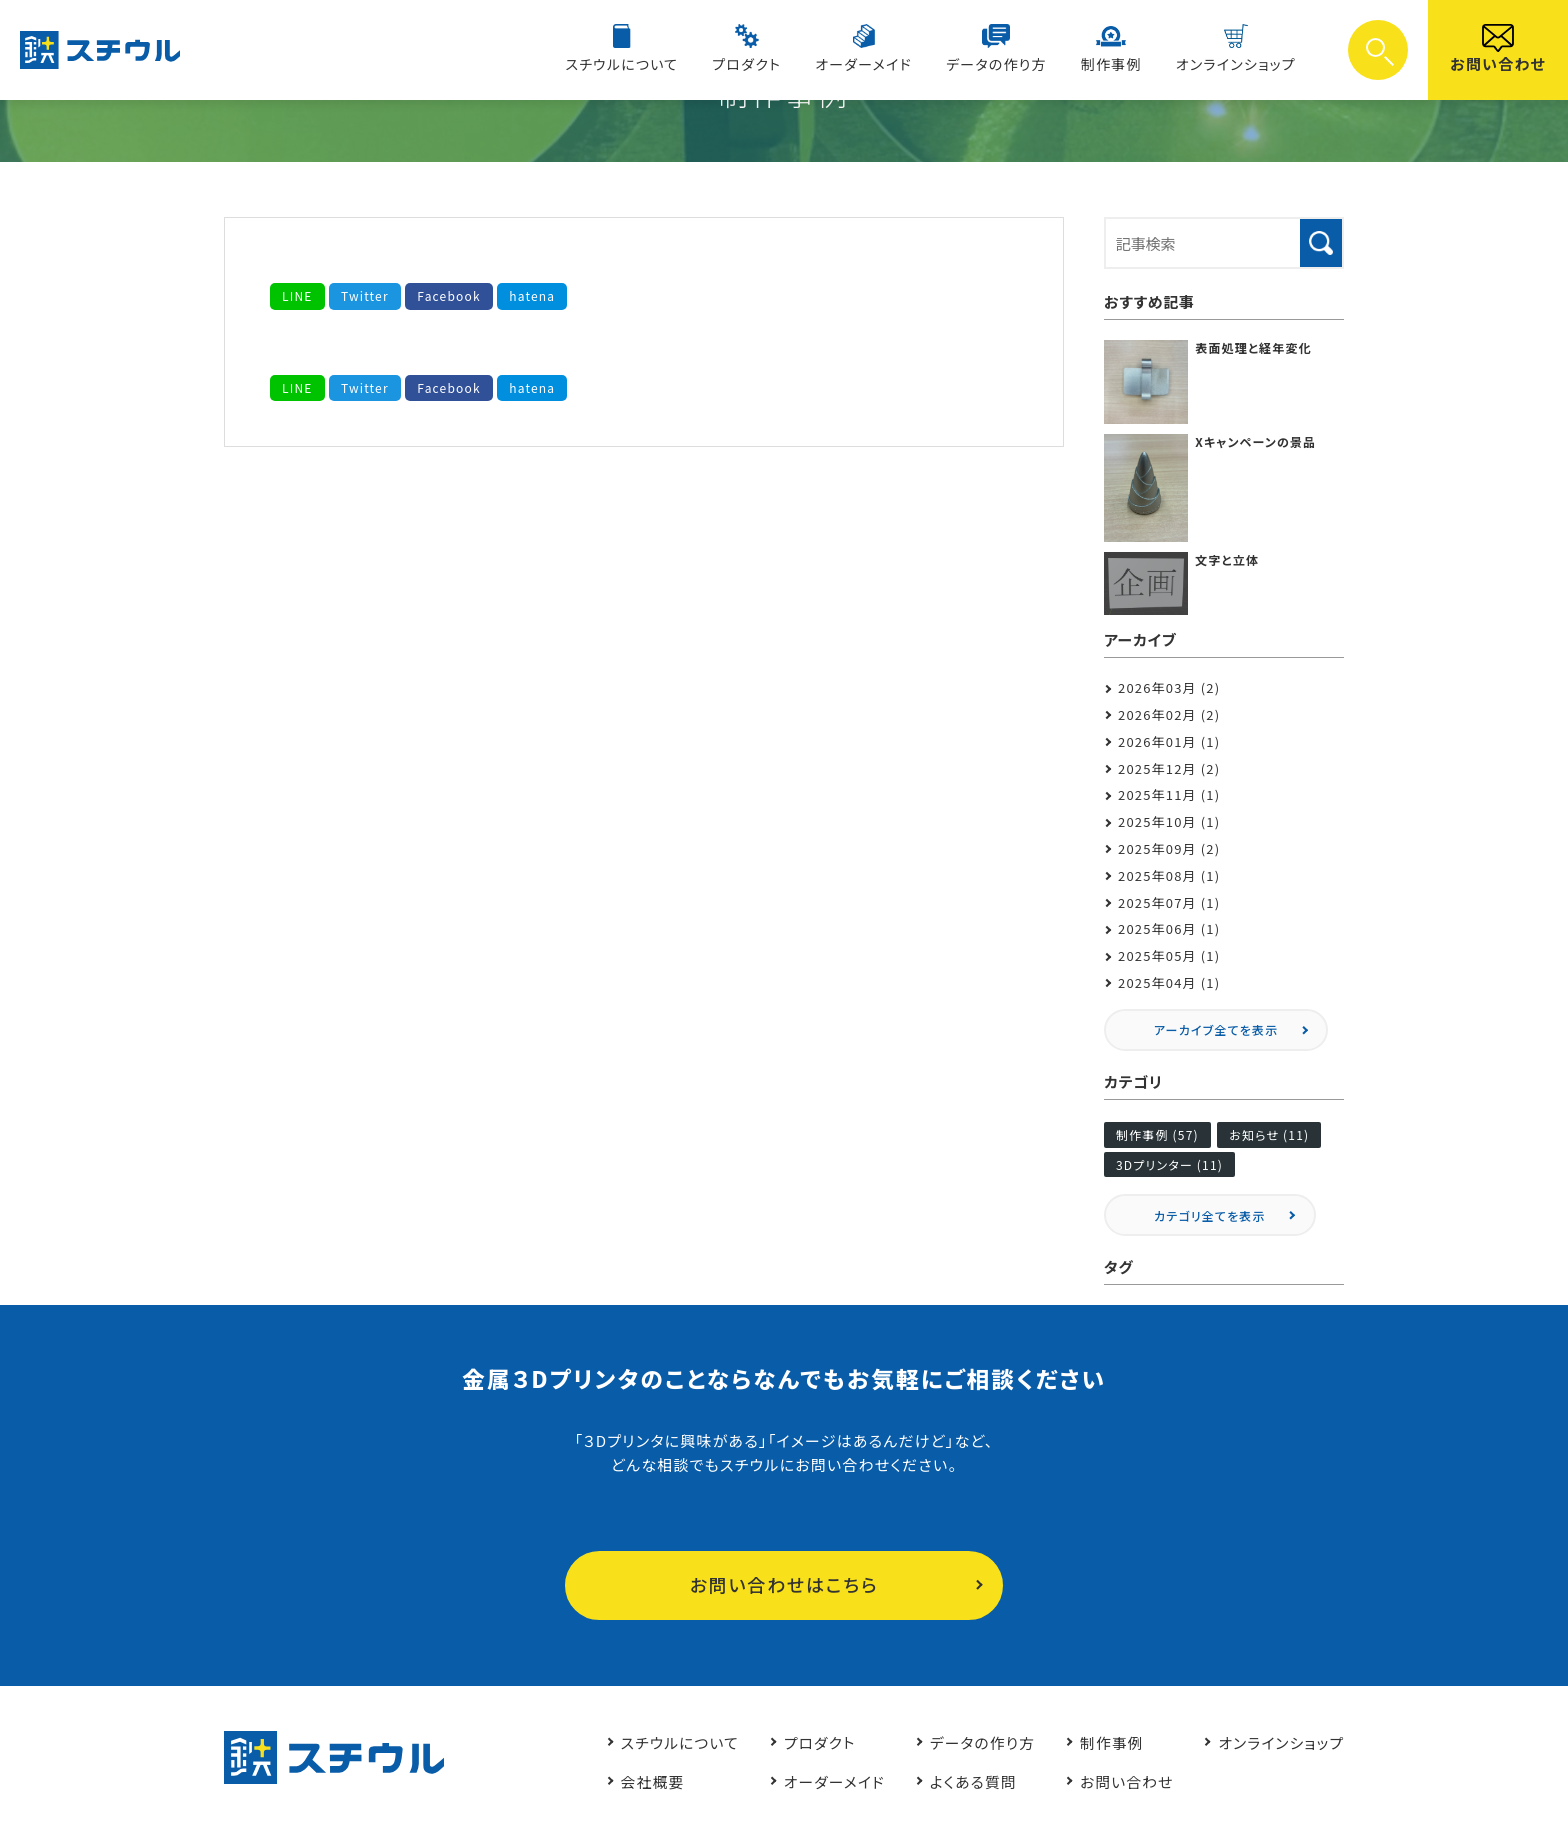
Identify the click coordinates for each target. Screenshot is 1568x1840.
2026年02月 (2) (1169, 714)
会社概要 (642, 1781)
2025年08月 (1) (1169, 875)
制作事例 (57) (1157, 1134)
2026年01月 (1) (1169, 741)
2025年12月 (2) (1169, 768)
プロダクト (765, 64)
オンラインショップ (1238, 64)
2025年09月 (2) (1169, 848)
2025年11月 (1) (1169, 794)
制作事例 (1117, 64)
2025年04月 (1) (1169, 982)
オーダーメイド (877, 64)
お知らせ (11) (1269, 1134)
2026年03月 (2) (1169, 687)
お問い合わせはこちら (784, 1585)
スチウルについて (644, 64)
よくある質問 (967, 1781)
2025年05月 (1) (1169, 955)
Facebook (450, 295)
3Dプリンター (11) (1169, 1164)
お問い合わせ (1498, 63)
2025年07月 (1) (1169, 902)
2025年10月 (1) (1169, 821)
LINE (297, 295)
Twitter (365, 295)
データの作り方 (1006, 64)
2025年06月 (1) (1169, 928)
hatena (533, 295)
